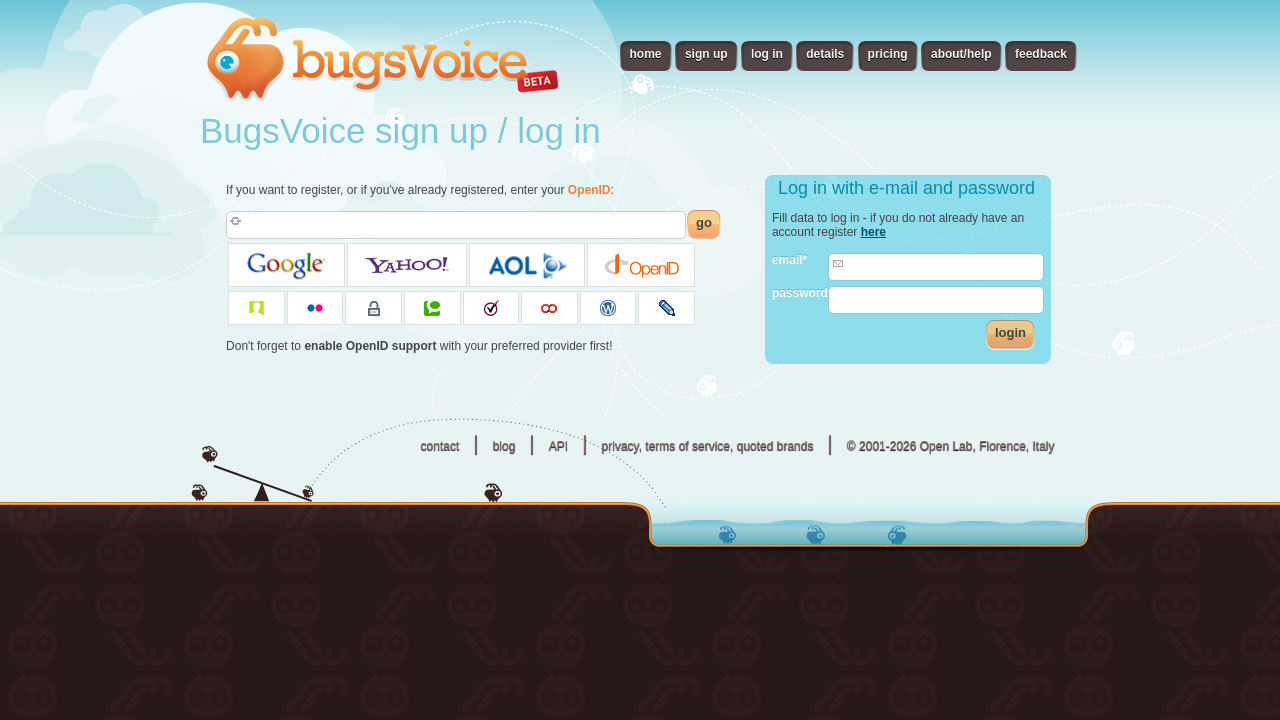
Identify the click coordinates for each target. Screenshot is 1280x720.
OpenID (589, 190)
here (873, 232)
